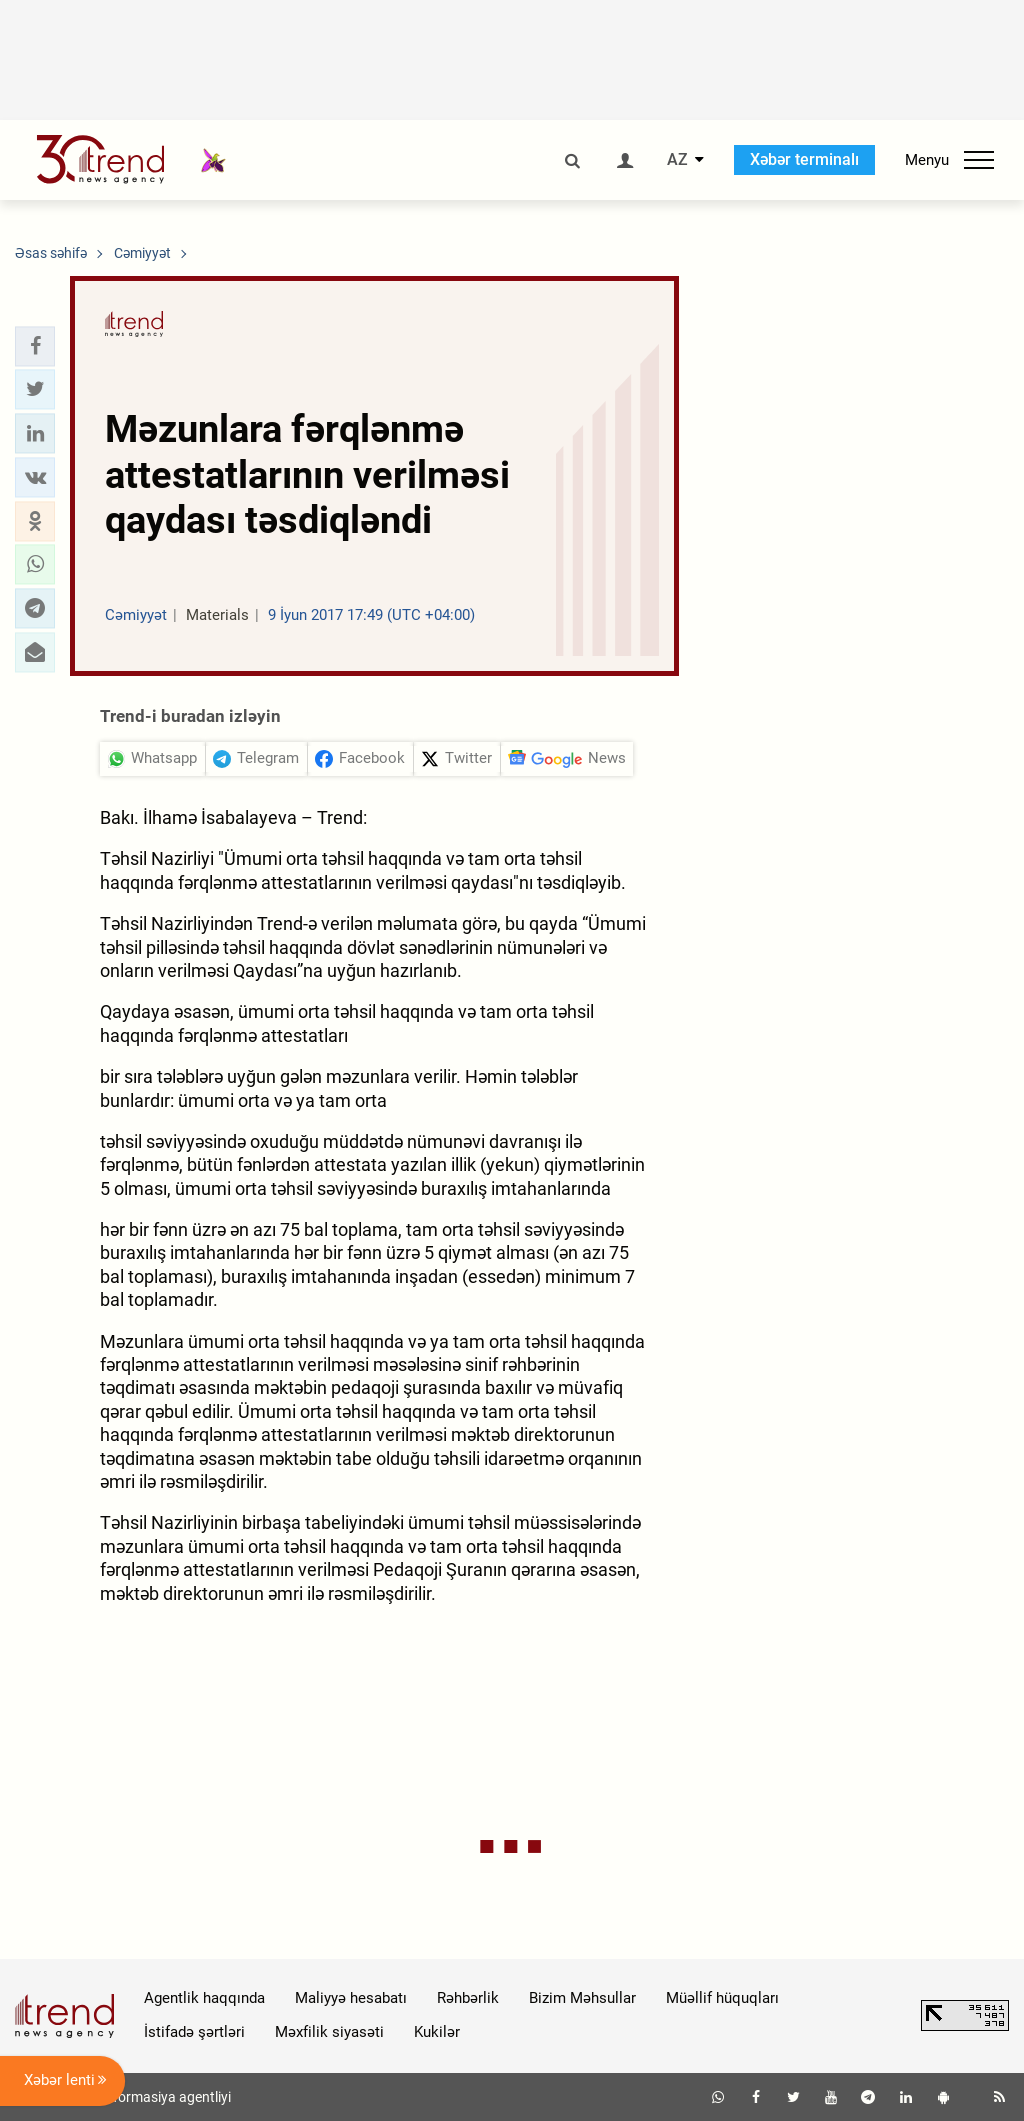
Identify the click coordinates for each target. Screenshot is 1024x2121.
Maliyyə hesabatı (351, 1998)
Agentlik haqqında (204, 1998)
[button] (35, 346)
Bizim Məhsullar (582, 1998)
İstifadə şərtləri (194, 2032)
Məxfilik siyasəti (329, 2032)
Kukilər (437, 2032)
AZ (677, 160)
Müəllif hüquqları (722, 1998)
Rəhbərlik (468, 1998)
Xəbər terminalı (804, 159)
